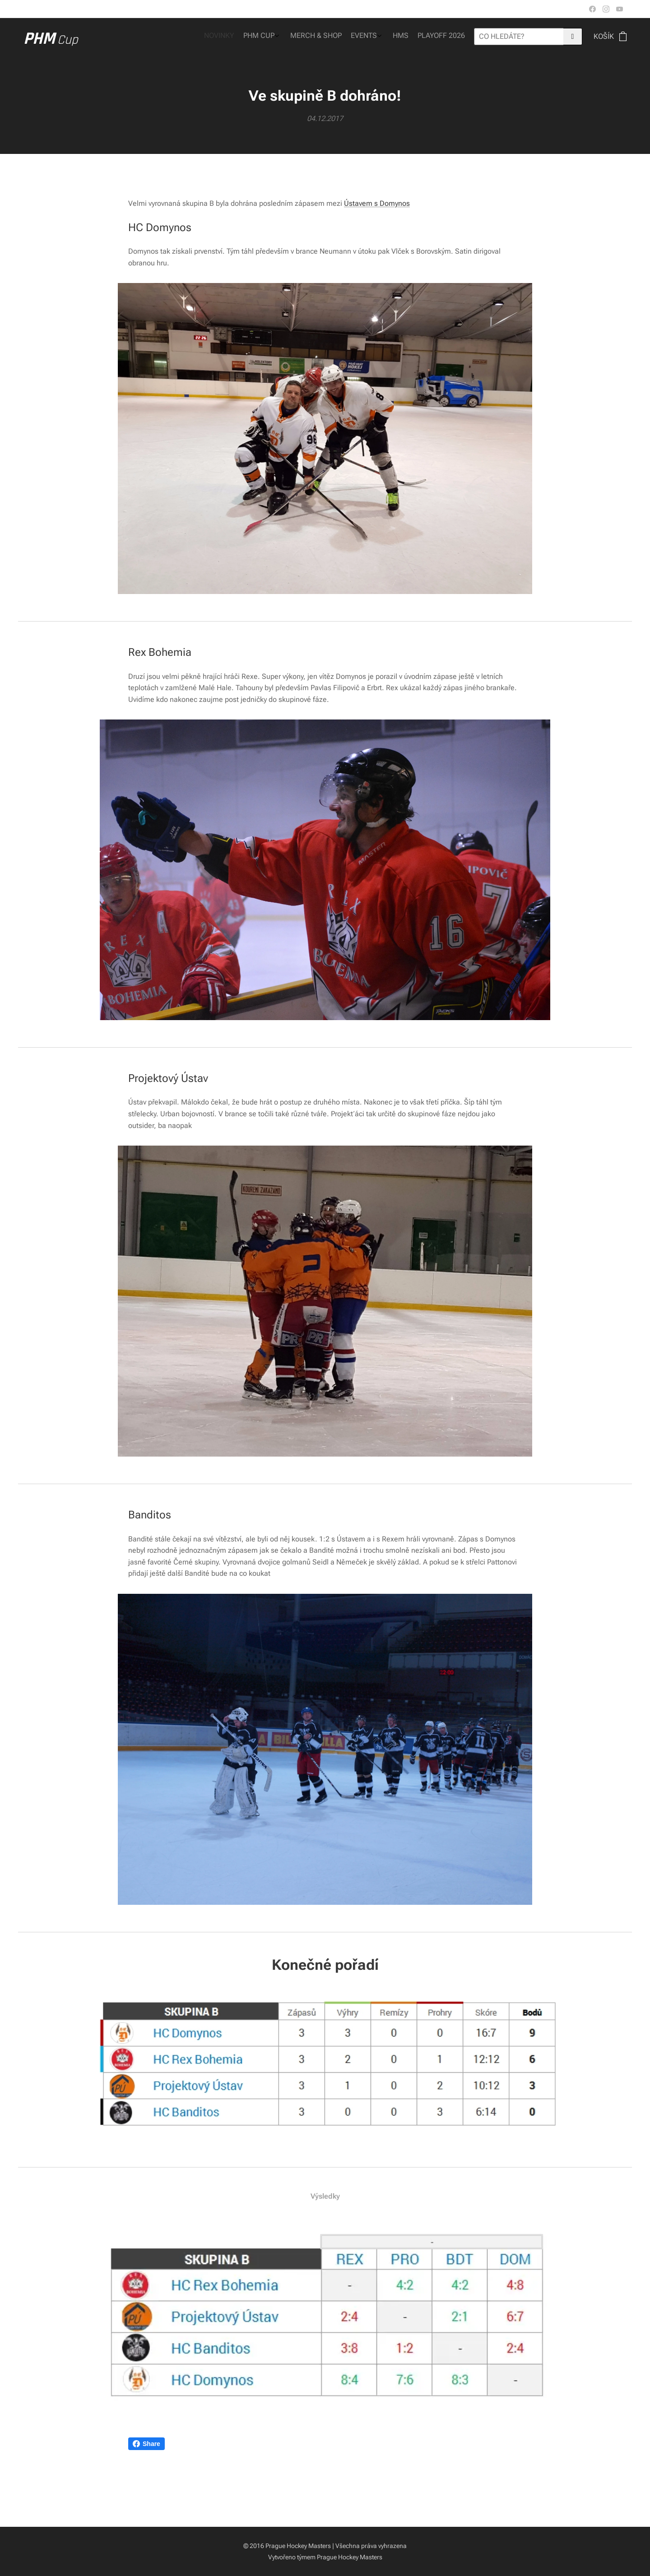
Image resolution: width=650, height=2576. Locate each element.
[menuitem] (407, 36)
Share (146, 2443)
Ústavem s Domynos (377, 203)
